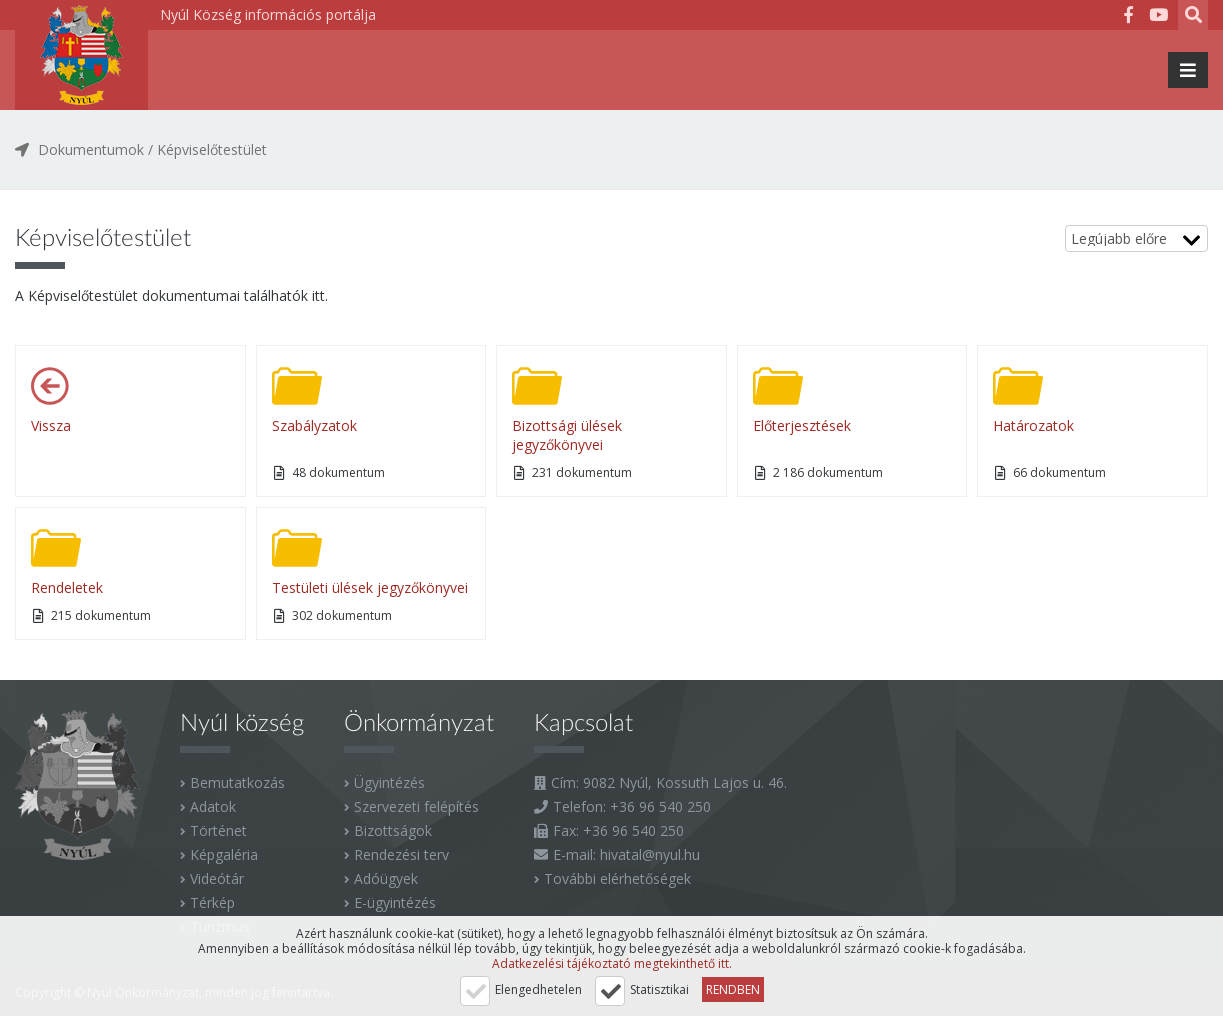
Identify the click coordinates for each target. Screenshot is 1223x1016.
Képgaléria (224, 854)
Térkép (212, 902)
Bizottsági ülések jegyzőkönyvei (567, 435)
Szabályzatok (314, 425)
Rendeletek (67, 587)
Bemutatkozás (237, 782)
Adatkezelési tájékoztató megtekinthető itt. (612, 963)
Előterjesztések (802, 425)
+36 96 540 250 (660, 806)
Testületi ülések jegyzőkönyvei (370, 587)
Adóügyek (386, 878)
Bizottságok (393, 830)
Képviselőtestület (212, 149)
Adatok (213, 806)
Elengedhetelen (538, 989)
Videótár (217, 878)
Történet (218, 830)
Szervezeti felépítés (416, 806)
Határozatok (1033, 425)
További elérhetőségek (617, 878)
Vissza (51, 425)
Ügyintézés (389, 782)
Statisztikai (659, 989)
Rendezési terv (401, 854)
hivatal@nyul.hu (650, 854)
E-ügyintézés (395, 902)
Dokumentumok (91, 149)
